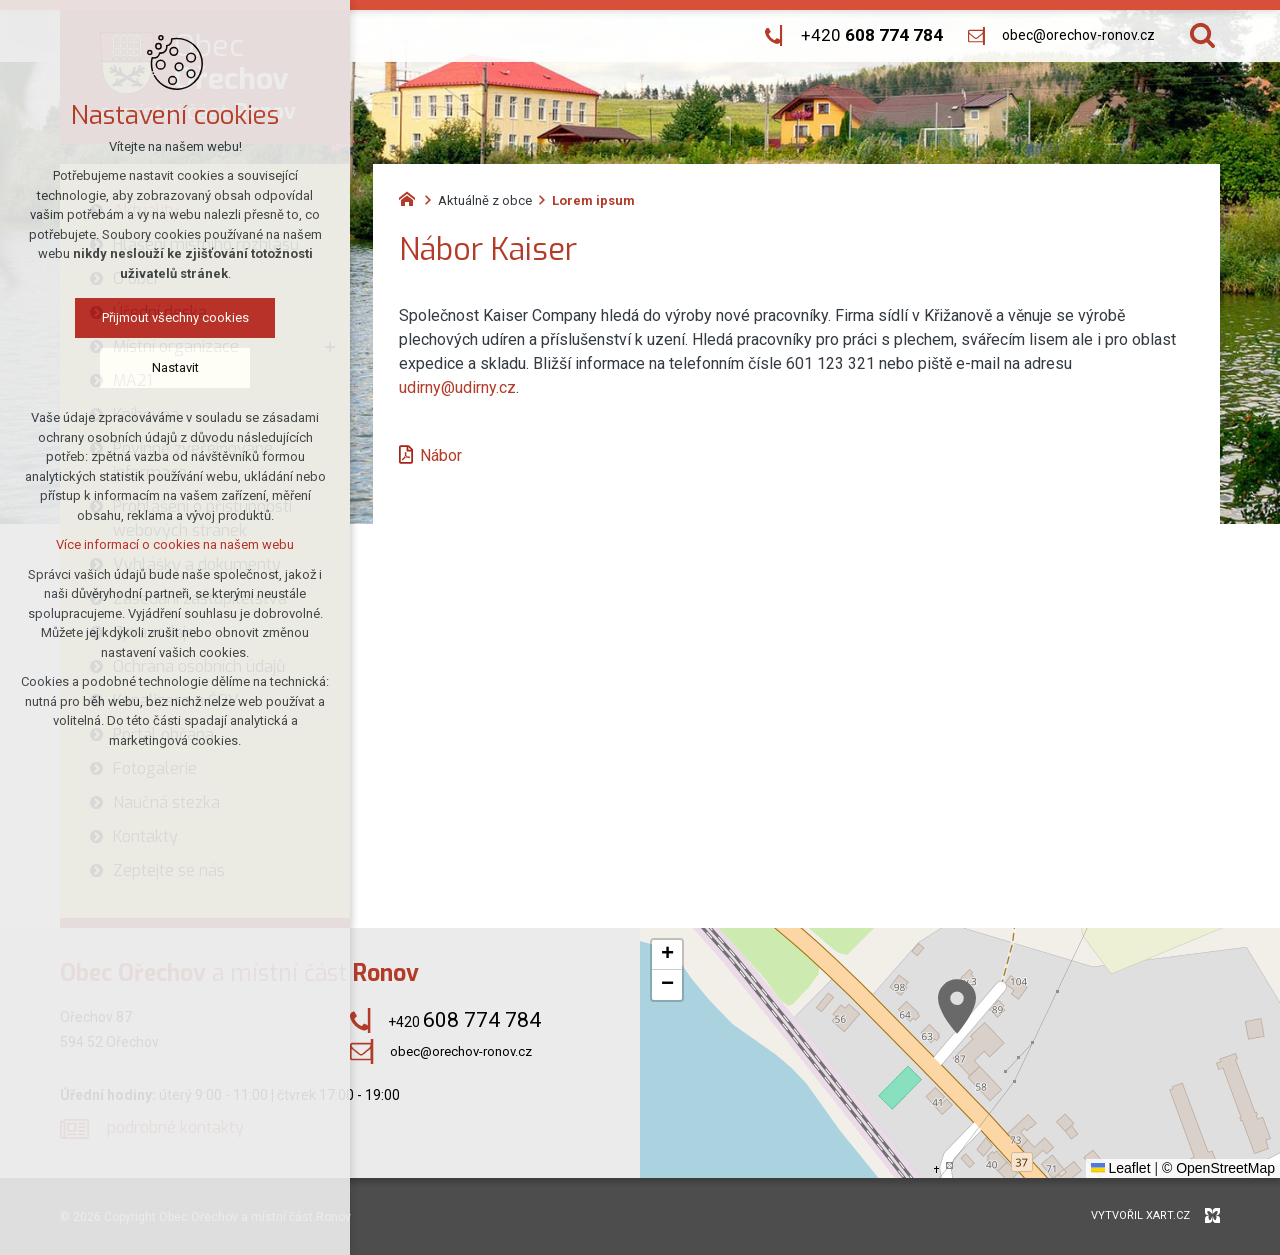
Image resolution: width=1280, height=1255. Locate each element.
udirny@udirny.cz (457, 387)
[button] (957, 1006)
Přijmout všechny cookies (175, 317)
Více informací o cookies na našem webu (175, 544)
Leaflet (1121, 1168)
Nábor (441, 455)
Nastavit (175, 367)
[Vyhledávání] (1202, 35)
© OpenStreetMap (1218, 1168)
